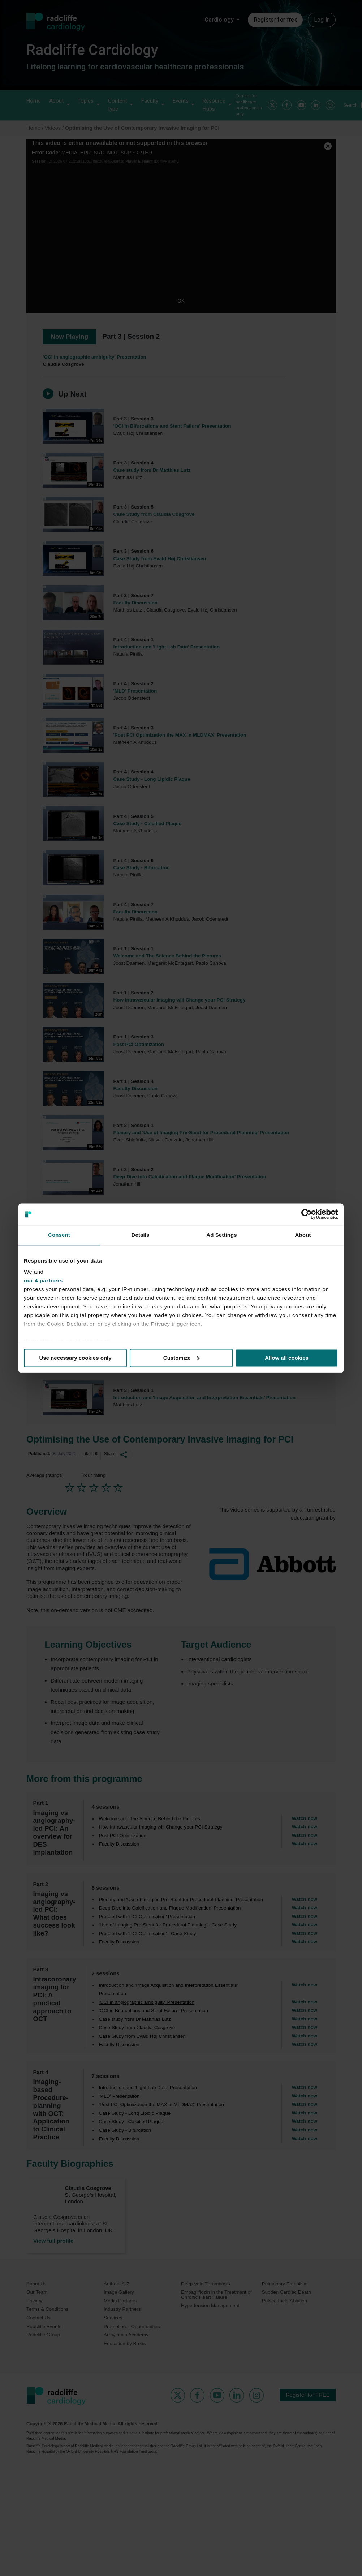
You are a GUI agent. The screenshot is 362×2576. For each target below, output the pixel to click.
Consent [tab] (59, 1235)
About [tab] (303, 1235)
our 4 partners (43, 1280)
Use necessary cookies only (75, 1358)
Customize (181, 1358)
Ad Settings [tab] (221, 1235)
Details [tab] (141, 1235)
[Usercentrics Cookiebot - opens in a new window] (306, 1214)
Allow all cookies (287, 1358)
